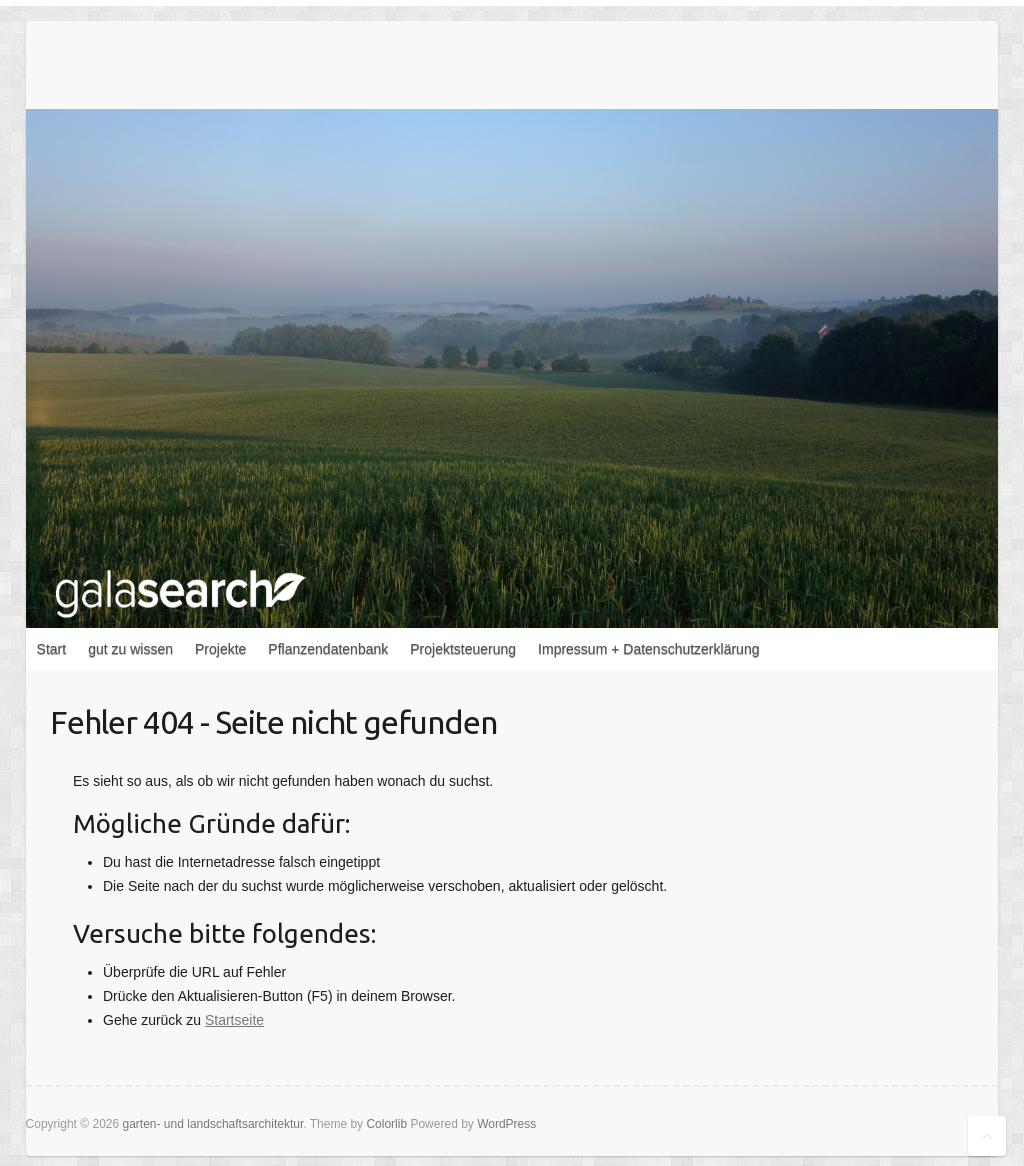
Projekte (220, 649)
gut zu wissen (130, 649)
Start (52, 649)
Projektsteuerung (463, 649)
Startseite (234, 1020)
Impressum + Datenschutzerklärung (648, 649)
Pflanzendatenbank (328, 649)
